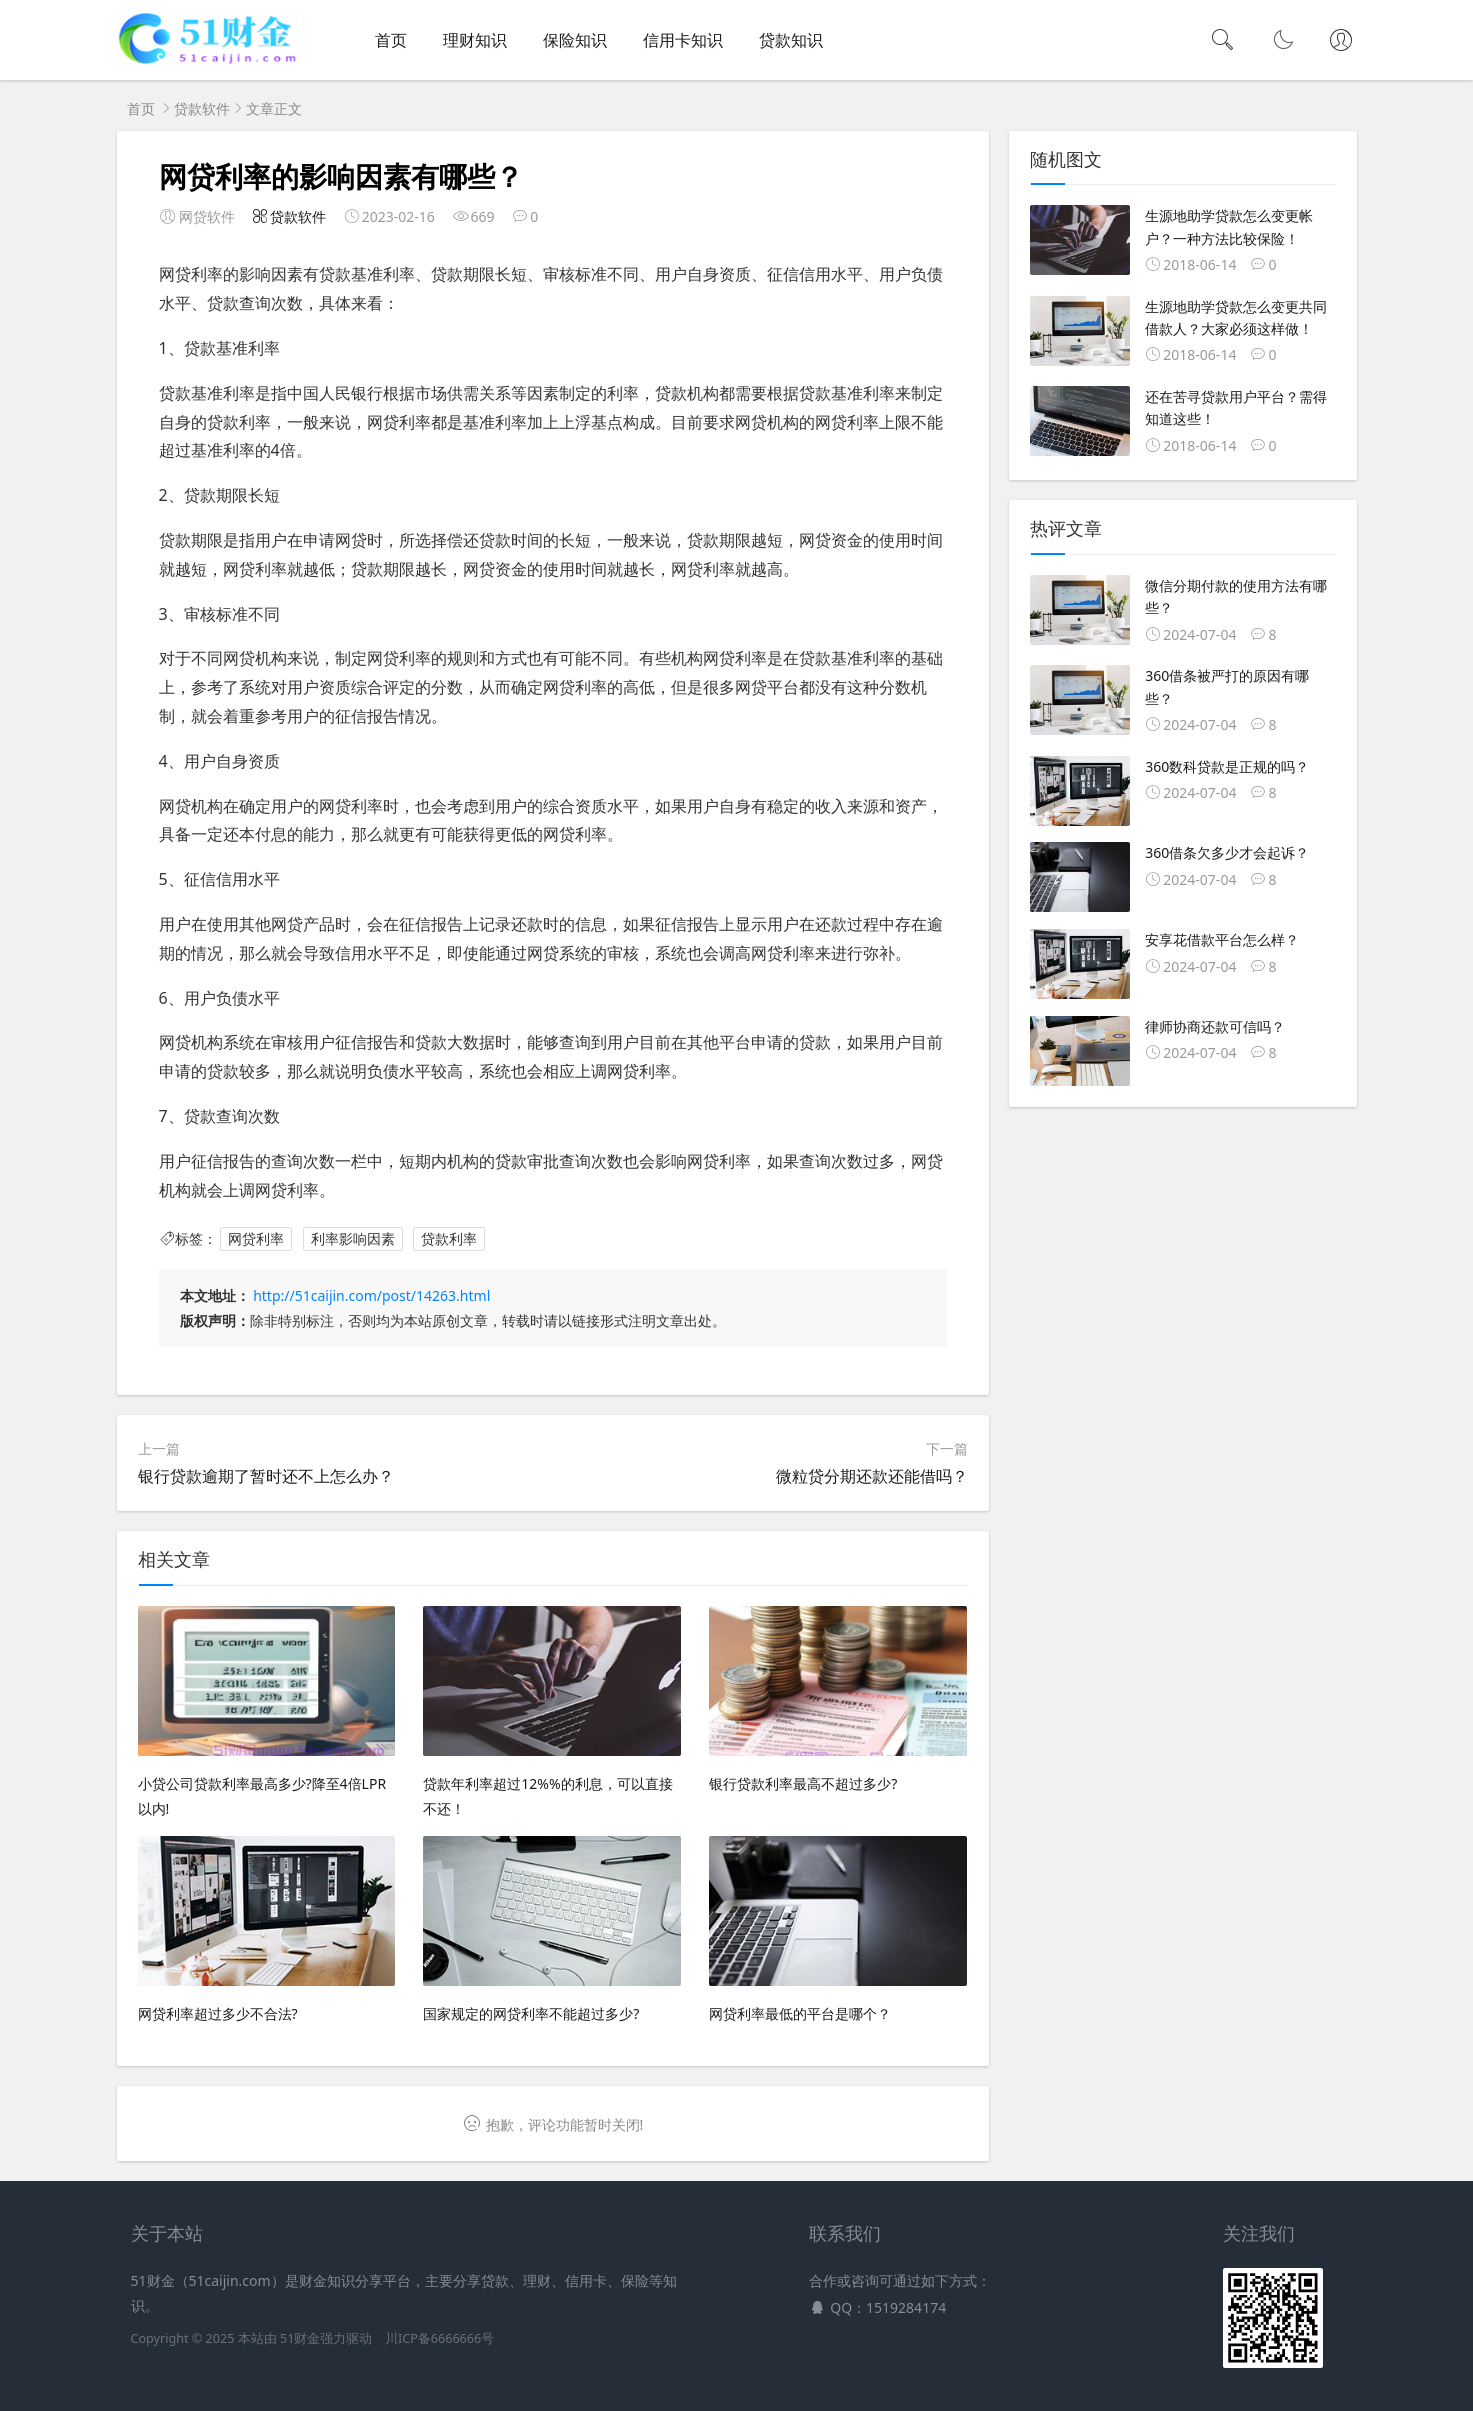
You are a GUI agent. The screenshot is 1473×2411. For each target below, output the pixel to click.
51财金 (300, 2338)
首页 (391, 40)
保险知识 (575, 40)
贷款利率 (449, 1238)
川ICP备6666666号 (439, 2338)
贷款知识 (791, 40)
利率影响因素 (353, 1238)
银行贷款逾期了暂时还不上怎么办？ (266, 1476)
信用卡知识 (683, 40)
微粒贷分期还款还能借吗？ (872, 1476)
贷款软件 (202, 108)
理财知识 (475, 40)
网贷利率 (256, 1238)
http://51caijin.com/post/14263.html (371, 1295)
